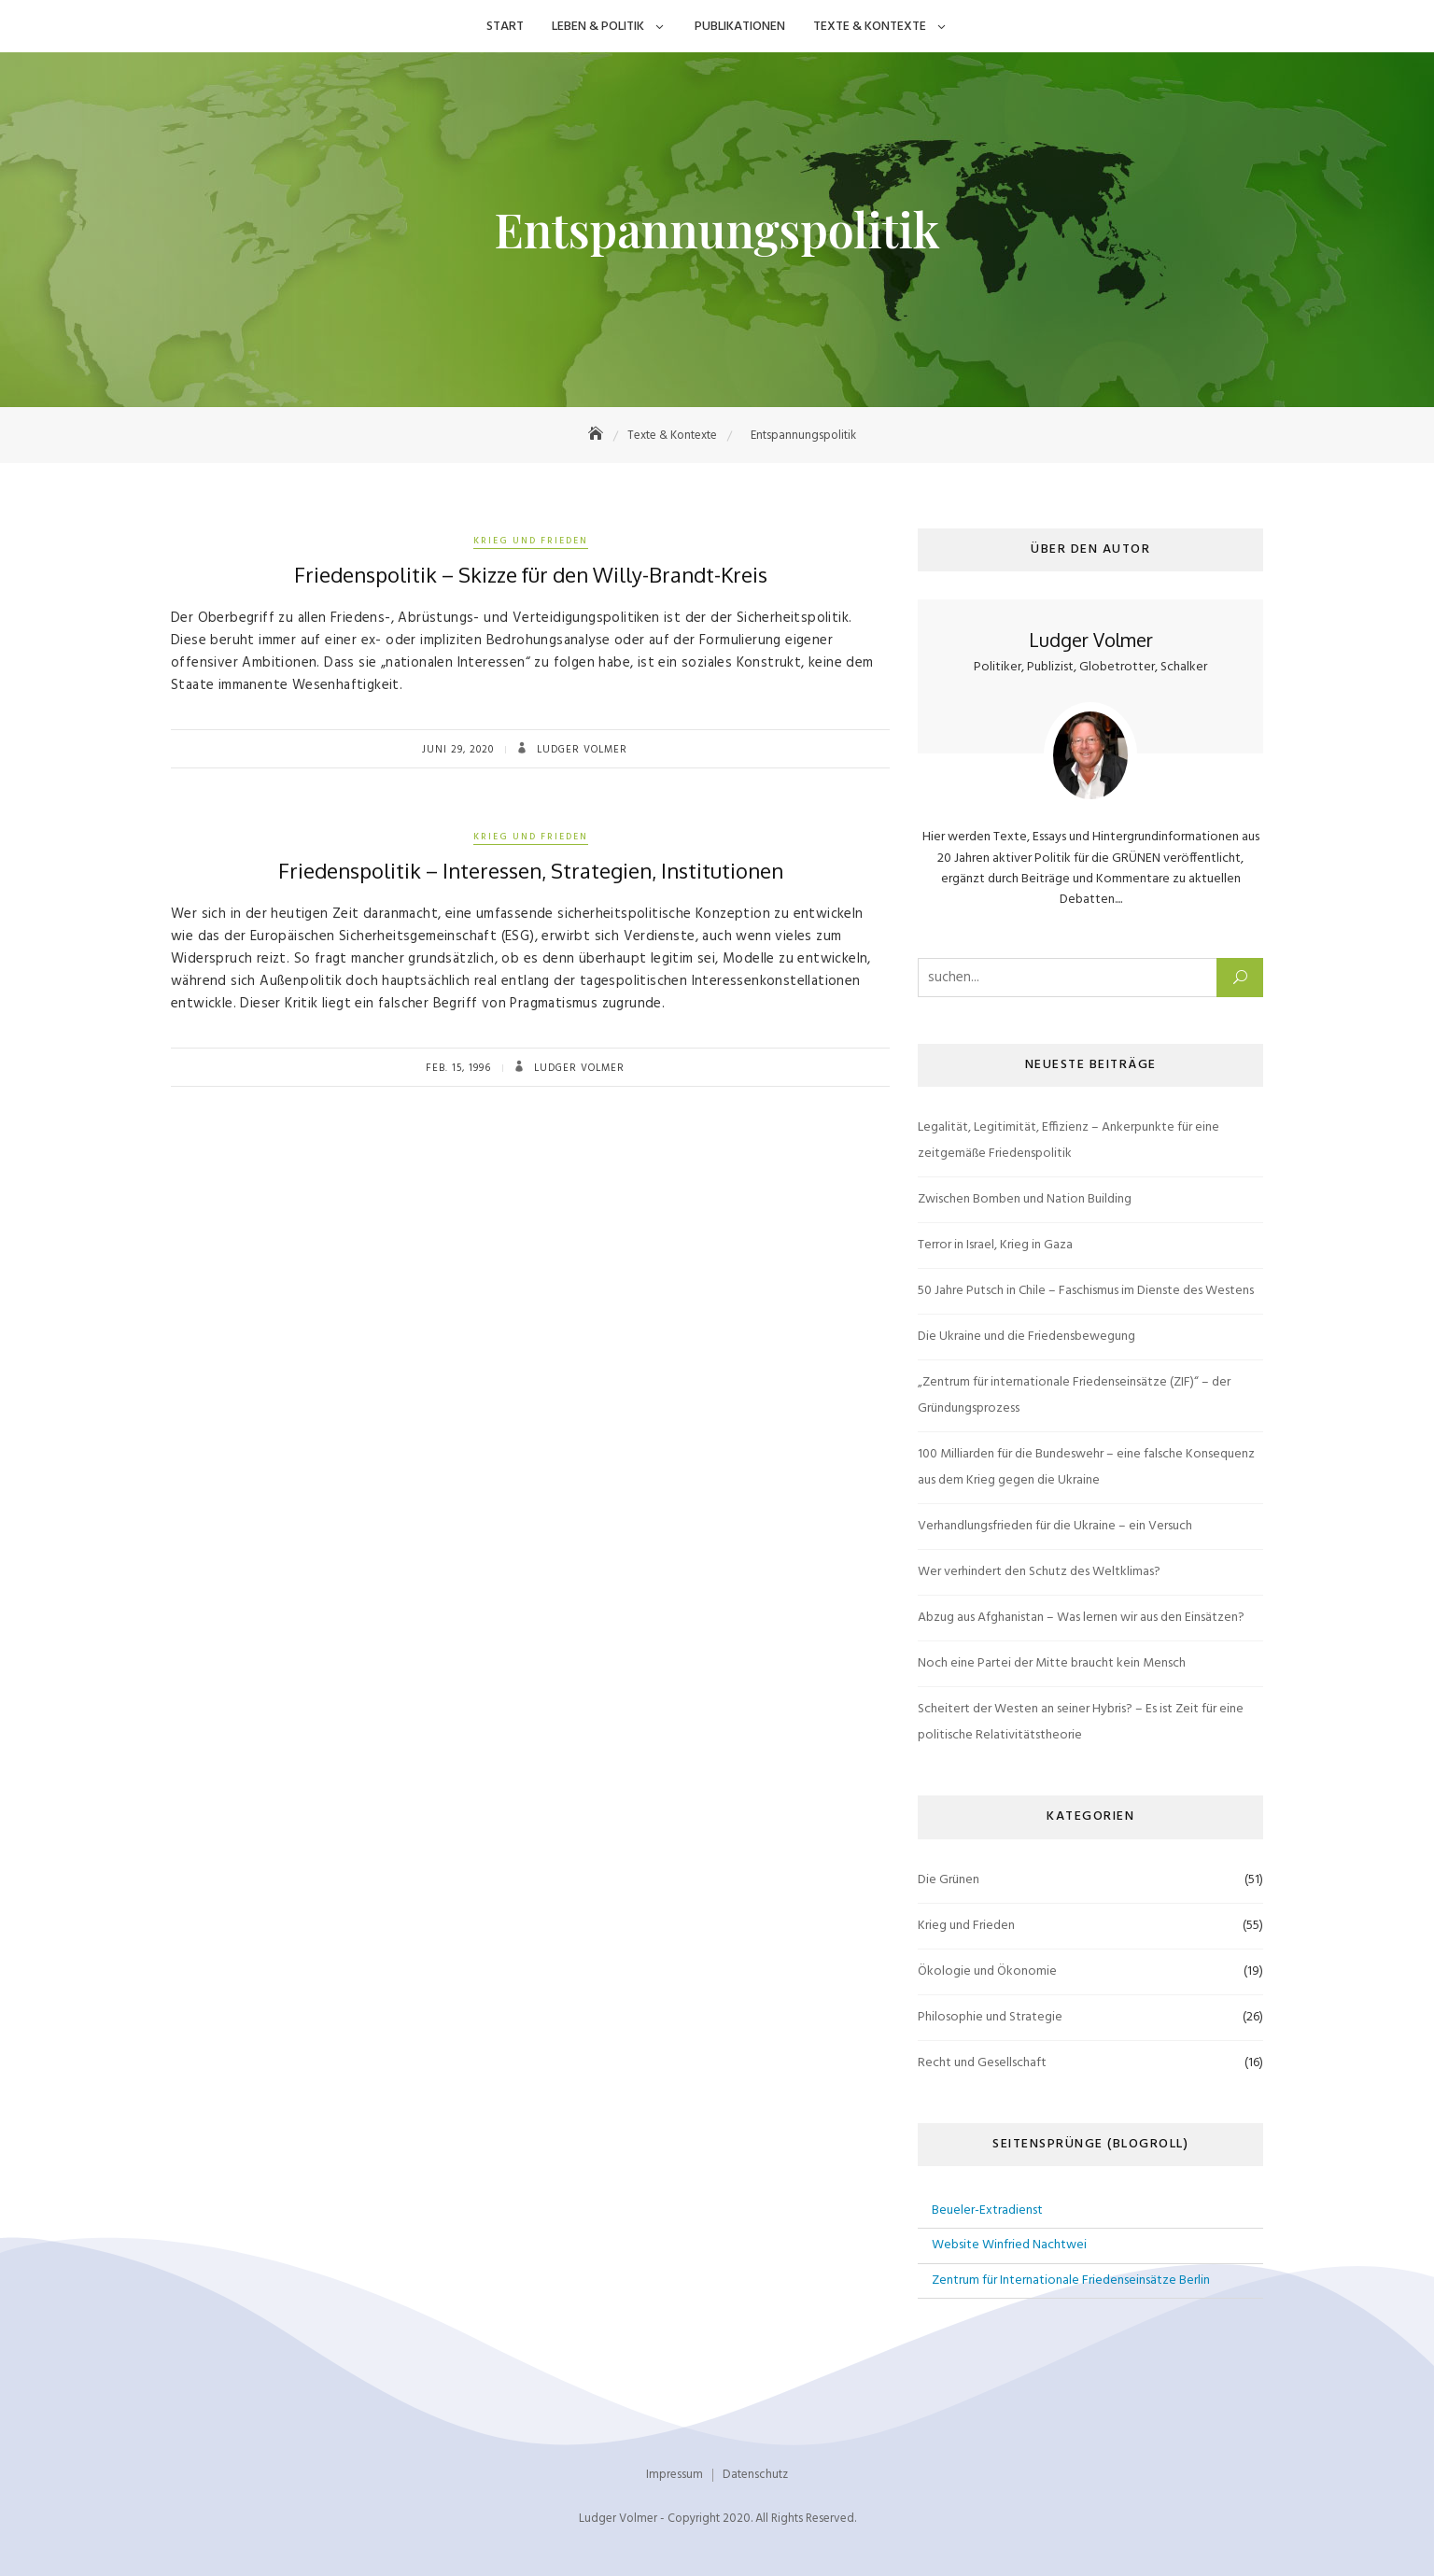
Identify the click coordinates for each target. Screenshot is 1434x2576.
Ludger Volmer (580, 749)
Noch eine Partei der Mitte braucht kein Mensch (1052, 1663)
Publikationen (740, 26)
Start (505, 26)
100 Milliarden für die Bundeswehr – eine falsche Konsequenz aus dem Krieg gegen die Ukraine (1086, 1467)
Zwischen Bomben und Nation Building (1025, 1199)
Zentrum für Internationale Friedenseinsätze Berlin (1071, 2280)
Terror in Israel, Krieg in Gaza (995, 1245)
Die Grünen (948, 1880)
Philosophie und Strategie (990, 2017)
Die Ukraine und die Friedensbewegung (1026, 1336)
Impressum (674, 2475)
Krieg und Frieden (530, 540)
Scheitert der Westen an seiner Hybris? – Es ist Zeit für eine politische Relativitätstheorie (1081, 1722)
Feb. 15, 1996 (458, 1068)
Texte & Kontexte (869, 26)
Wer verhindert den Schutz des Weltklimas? (1039, 1572)
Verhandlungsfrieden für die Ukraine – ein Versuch (1055, 1526)
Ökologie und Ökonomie (987, 1971)
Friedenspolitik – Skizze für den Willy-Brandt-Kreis (530, 574)
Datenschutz (755, 2475)
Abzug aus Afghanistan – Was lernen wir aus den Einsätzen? (1081, 1617)
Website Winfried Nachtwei (1009, 2245)
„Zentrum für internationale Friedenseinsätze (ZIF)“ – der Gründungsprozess (1074, 1395)
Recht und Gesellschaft (982, 2063)
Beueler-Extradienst (987, 2210)
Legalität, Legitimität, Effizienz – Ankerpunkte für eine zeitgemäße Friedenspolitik (1068, 1140)
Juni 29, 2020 (458, 749)
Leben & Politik (598, 26)
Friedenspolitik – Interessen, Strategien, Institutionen (530, 870)
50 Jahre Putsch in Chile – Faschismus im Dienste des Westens (1086, 1291)
